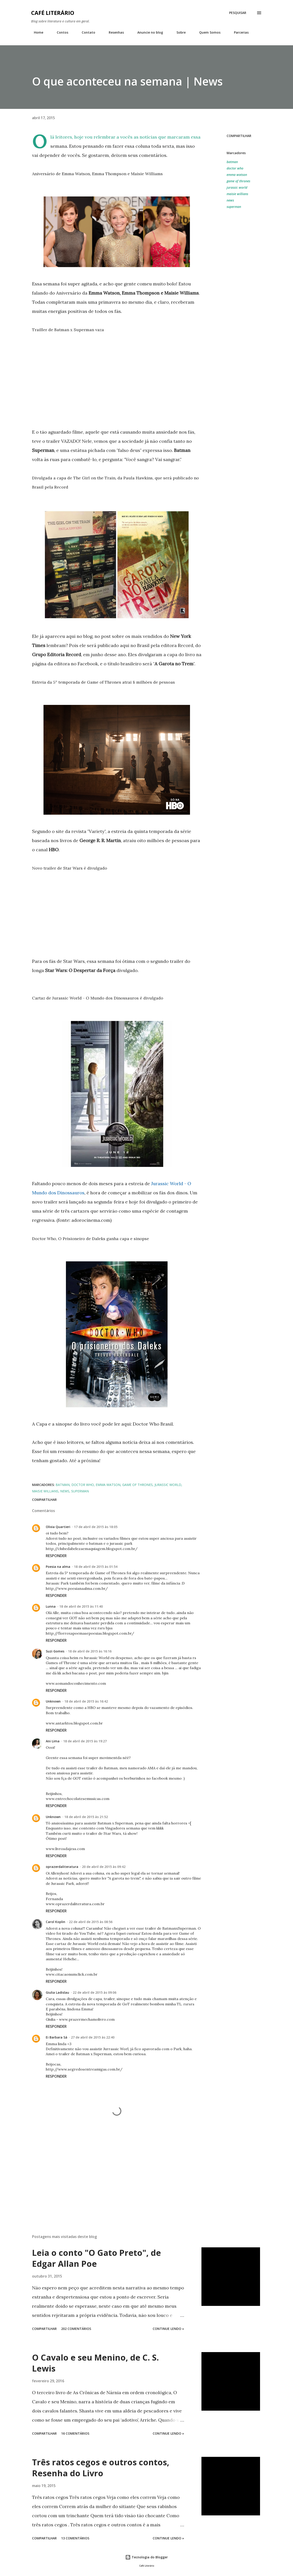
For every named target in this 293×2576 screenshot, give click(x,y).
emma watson (237, 174)
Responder (56, 1555)
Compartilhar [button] (239, 136)
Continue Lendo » (168, 2328)
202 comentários (76, 2328)
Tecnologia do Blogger (146, 2557)
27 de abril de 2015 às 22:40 (92, 2037)
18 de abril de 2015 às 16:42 (86, 1701)
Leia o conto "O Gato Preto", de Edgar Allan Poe (96, 2258)
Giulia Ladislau (57, 1992)
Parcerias (238, 32)
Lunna (51, 1606)
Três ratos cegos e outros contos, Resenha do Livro (100, 2468)
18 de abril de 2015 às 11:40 (81, 1606)
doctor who (235, 168)
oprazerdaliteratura (62, 1866)
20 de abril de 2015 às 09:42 (103, 1866)
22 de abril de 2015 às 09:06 (94, 1992)
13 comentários (75, 2538)
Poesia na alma (58, 1566)
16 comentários (75, 2433)
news (230, 200)
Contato (85, 32)
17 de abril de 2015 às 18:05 (95, 1527)
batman (232, 162)
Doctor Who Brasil (153, 1424)
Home (36, 32)
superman (234, 206)
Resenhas (113, 32)
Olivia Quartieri (58, 1527)
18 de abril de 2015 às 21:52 (86, 1817)
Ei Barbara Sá (56, 2037)
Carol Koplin (55, 1922)
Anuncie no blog (147, 32)
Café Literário (52, 12)
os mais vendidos (144, 636)
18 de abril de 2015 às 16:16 (89, 1651)
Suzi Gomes (55, 1651)
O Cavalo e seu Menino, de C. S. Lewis (95, 2363)
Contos (59, 32)
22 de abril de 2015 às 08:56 (90, 1922)
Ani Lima (53, 1741)
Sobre (178, 32)
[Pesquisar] (237, 13)
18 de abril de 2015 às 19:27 (85, 1741)
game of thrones (238, 181)
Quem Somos (207, 32)
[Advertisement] (109, 2177)
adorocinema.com (90, 1220)
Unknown (53, 1701)
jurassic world (237, 187)
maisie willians (237, 194)
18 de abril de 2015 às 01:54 (95, 1566)
